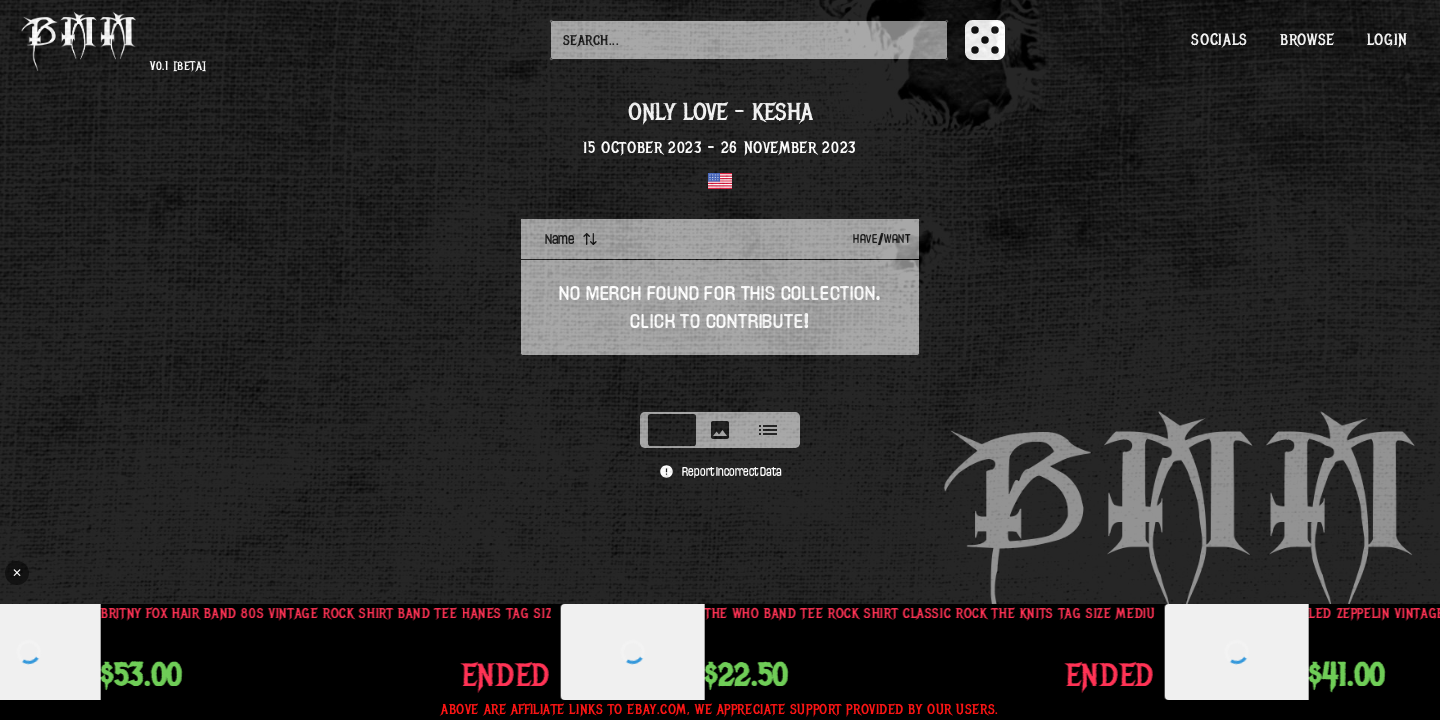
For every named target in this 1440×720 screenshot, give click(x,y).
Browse (1307, 40)
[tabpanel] (720, 309)
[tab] (672, 430)
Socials (1219, 40)
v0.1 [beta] (178, 66)
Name (571, 239)
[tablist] (720, 430)
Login (1387, 40)
